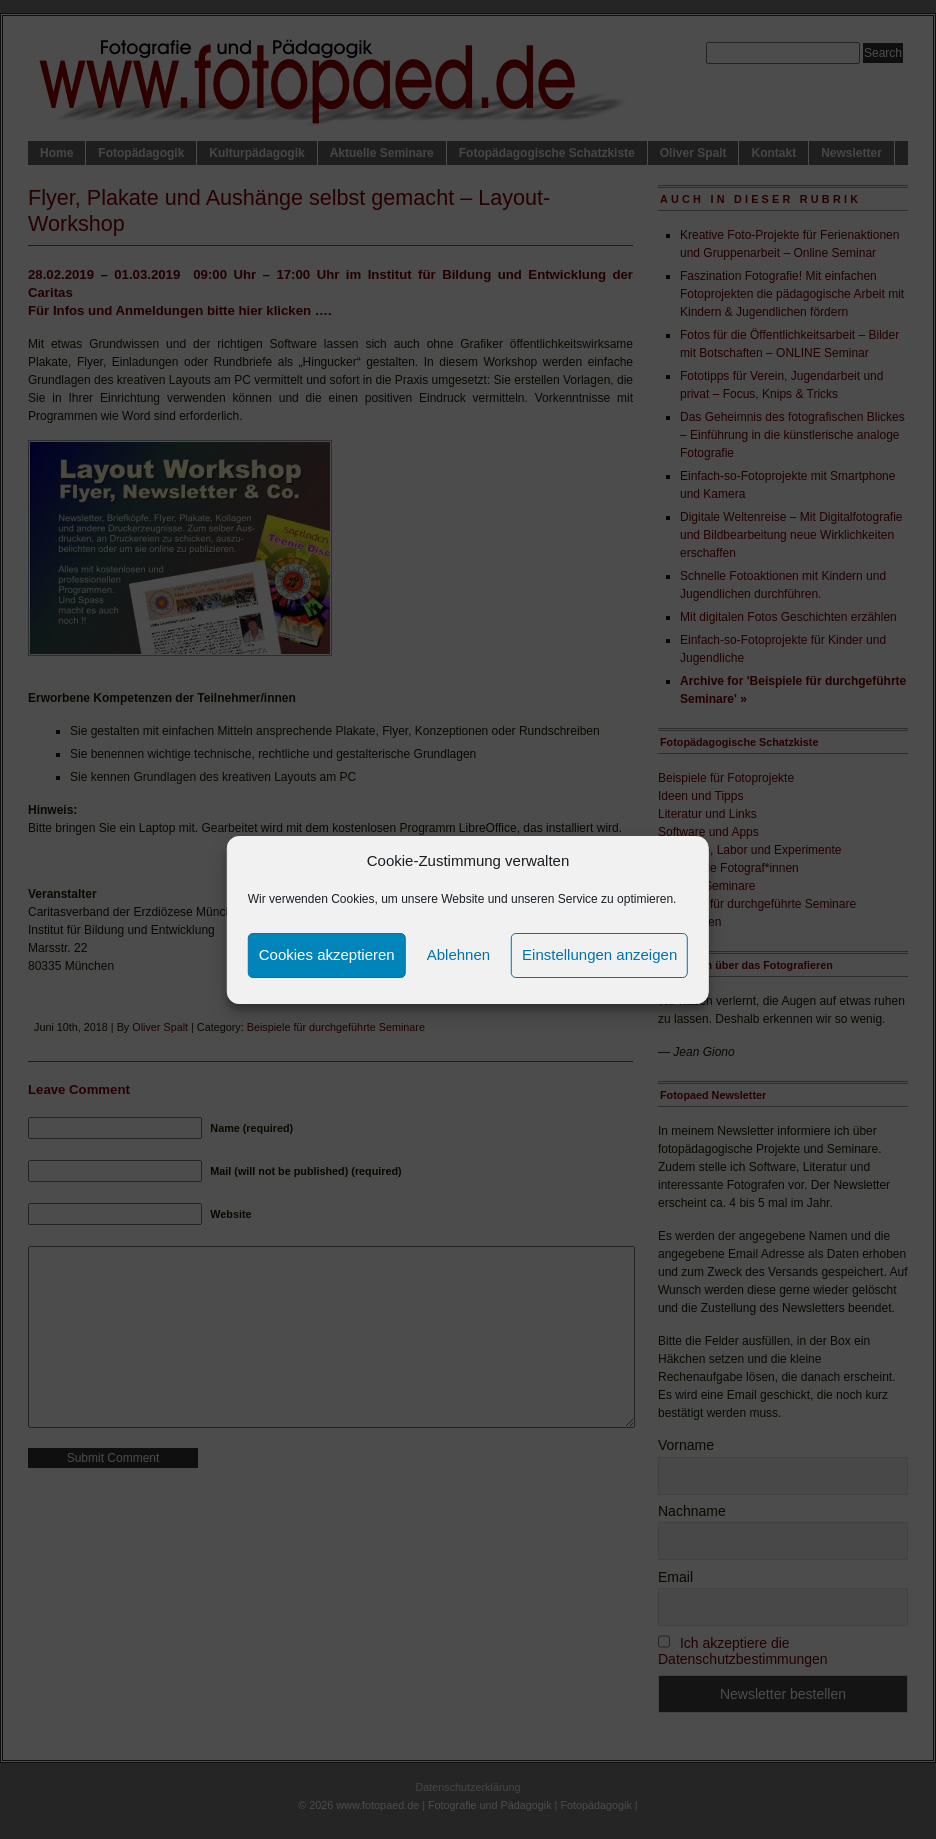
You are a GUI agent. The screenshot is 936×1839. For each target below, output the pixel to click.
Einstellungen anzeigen (599, 954)
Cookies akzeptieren (327, 954)
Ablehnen (458, 954)
